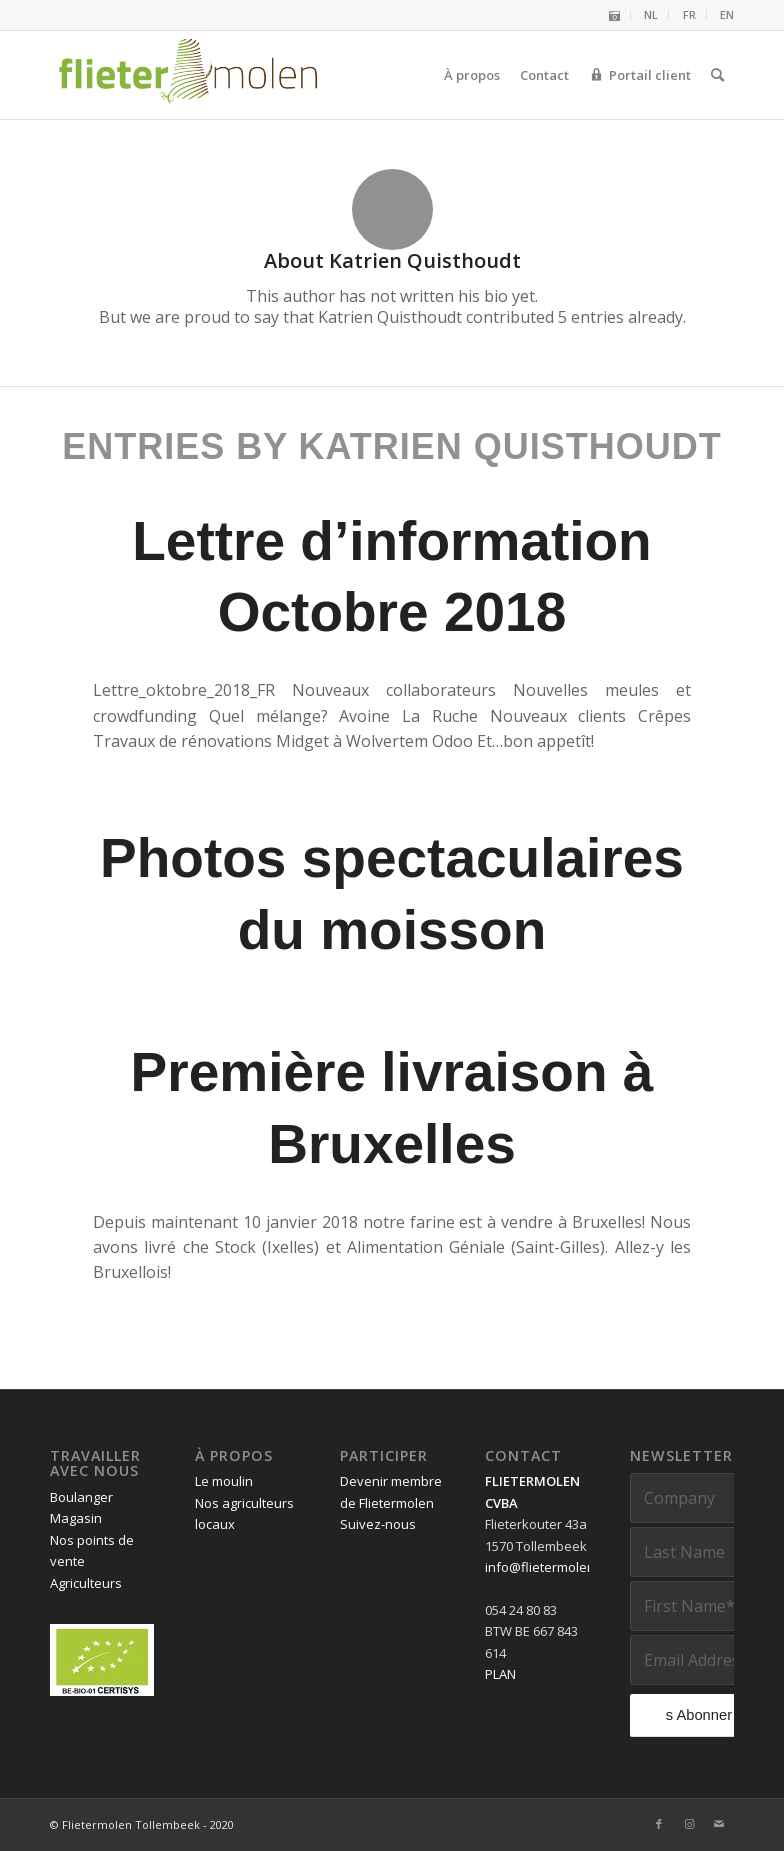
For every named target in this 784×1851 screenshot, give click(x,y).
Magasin (76, 1518)
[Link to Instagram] (689, 1824)
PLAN (500, 1674)
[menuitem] (615, 15)
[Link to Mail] (719, 1824)
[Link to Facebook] (659, 1824)
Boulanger (81, 1497)
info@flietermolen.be (549, 1567)
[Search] (717, 75)
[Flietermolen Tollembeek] (189, 75)
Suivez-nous (378, 1524)
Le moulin (224, 1481)
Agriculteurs (86, 1583)
